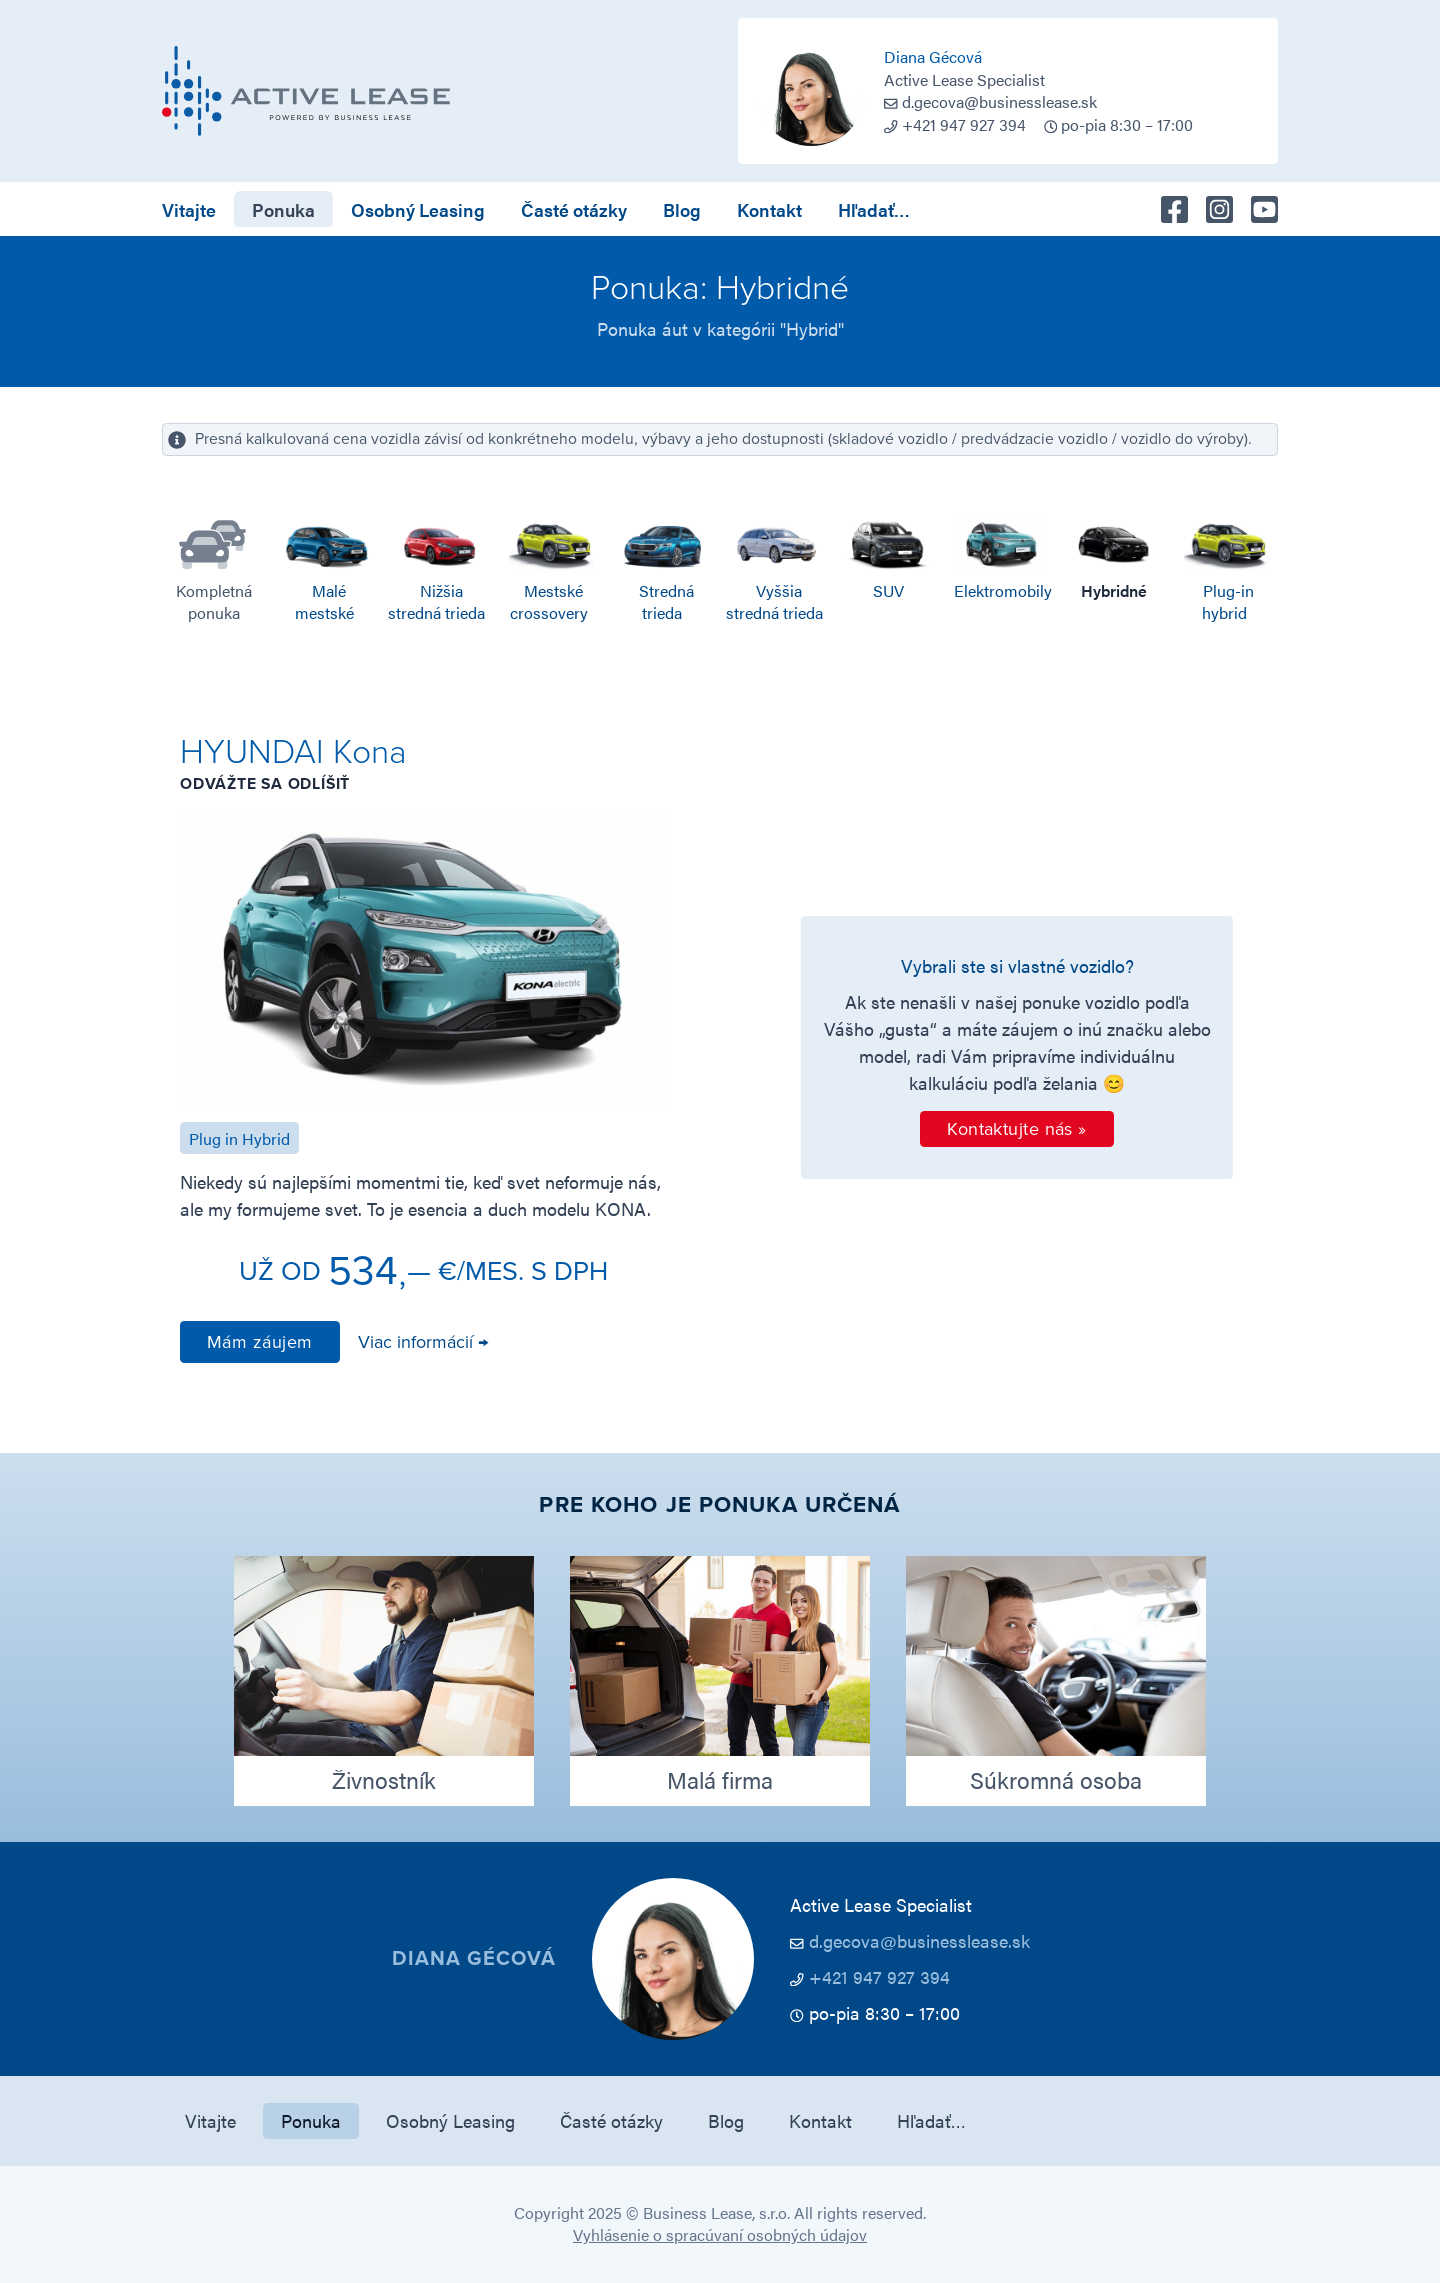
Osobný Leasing (418, 209)
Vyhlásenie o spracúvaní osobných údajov (720, 2234)
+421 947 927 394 (879, 1976)
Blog (682, 209)
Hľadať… (874, 209)
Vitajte (189, 209)
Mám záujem (260, 1342)
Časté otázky (574, 209)
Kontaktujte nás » (1017, 1129)
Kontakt (769, 209)
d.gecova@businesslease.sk (999, 101)
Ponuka (283, 209)
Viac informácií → (423, 1342)
